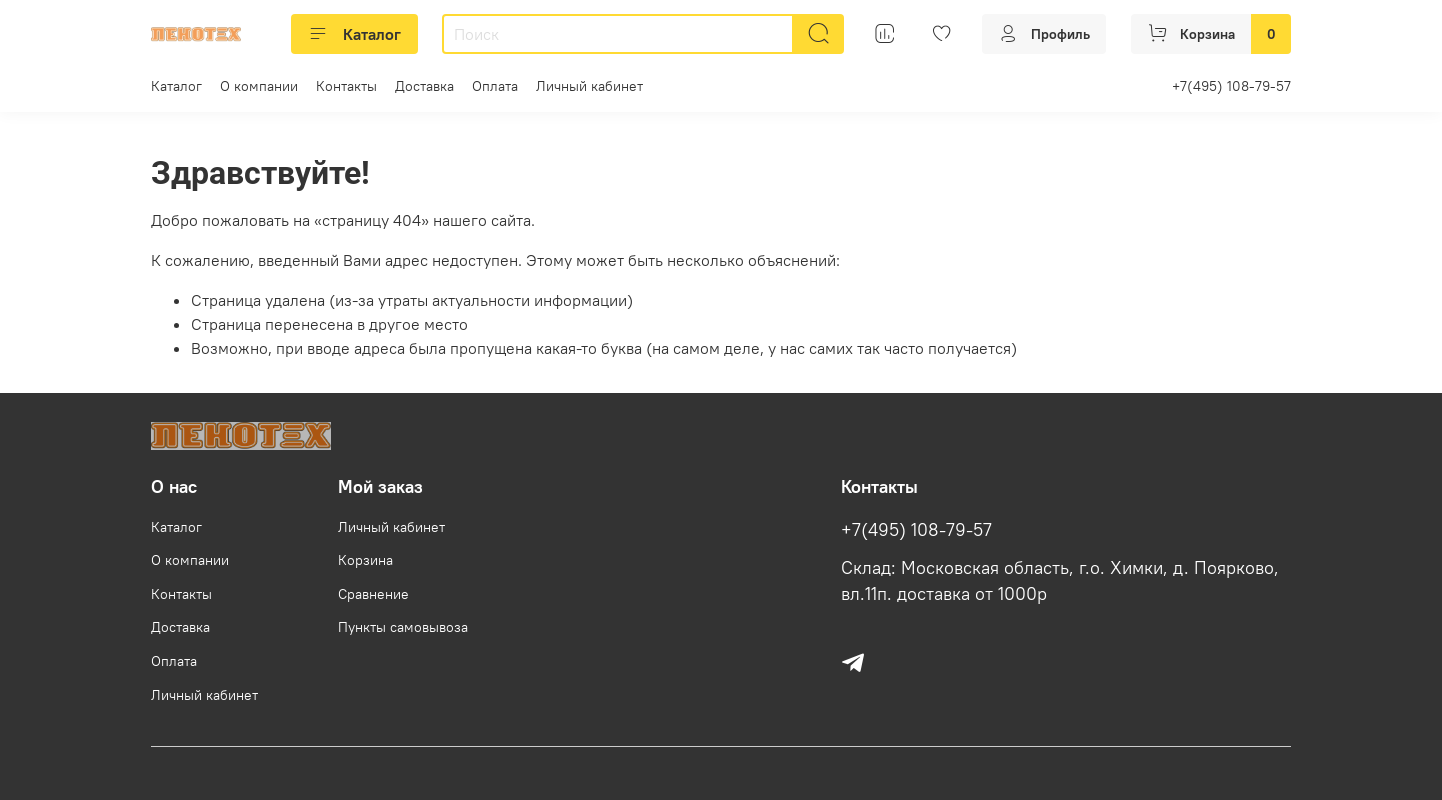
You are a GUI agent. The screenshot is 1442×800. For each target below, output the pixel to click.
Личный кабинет (589, 86)
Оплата (495, 86)
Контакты (346, 86)
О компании (259, 86)
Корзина (365, 560)
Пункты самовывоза (403, 627)
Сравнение (373, 594)
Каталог (354, 34)
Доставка (424, 86)
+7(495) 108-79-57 (1231, 86)
